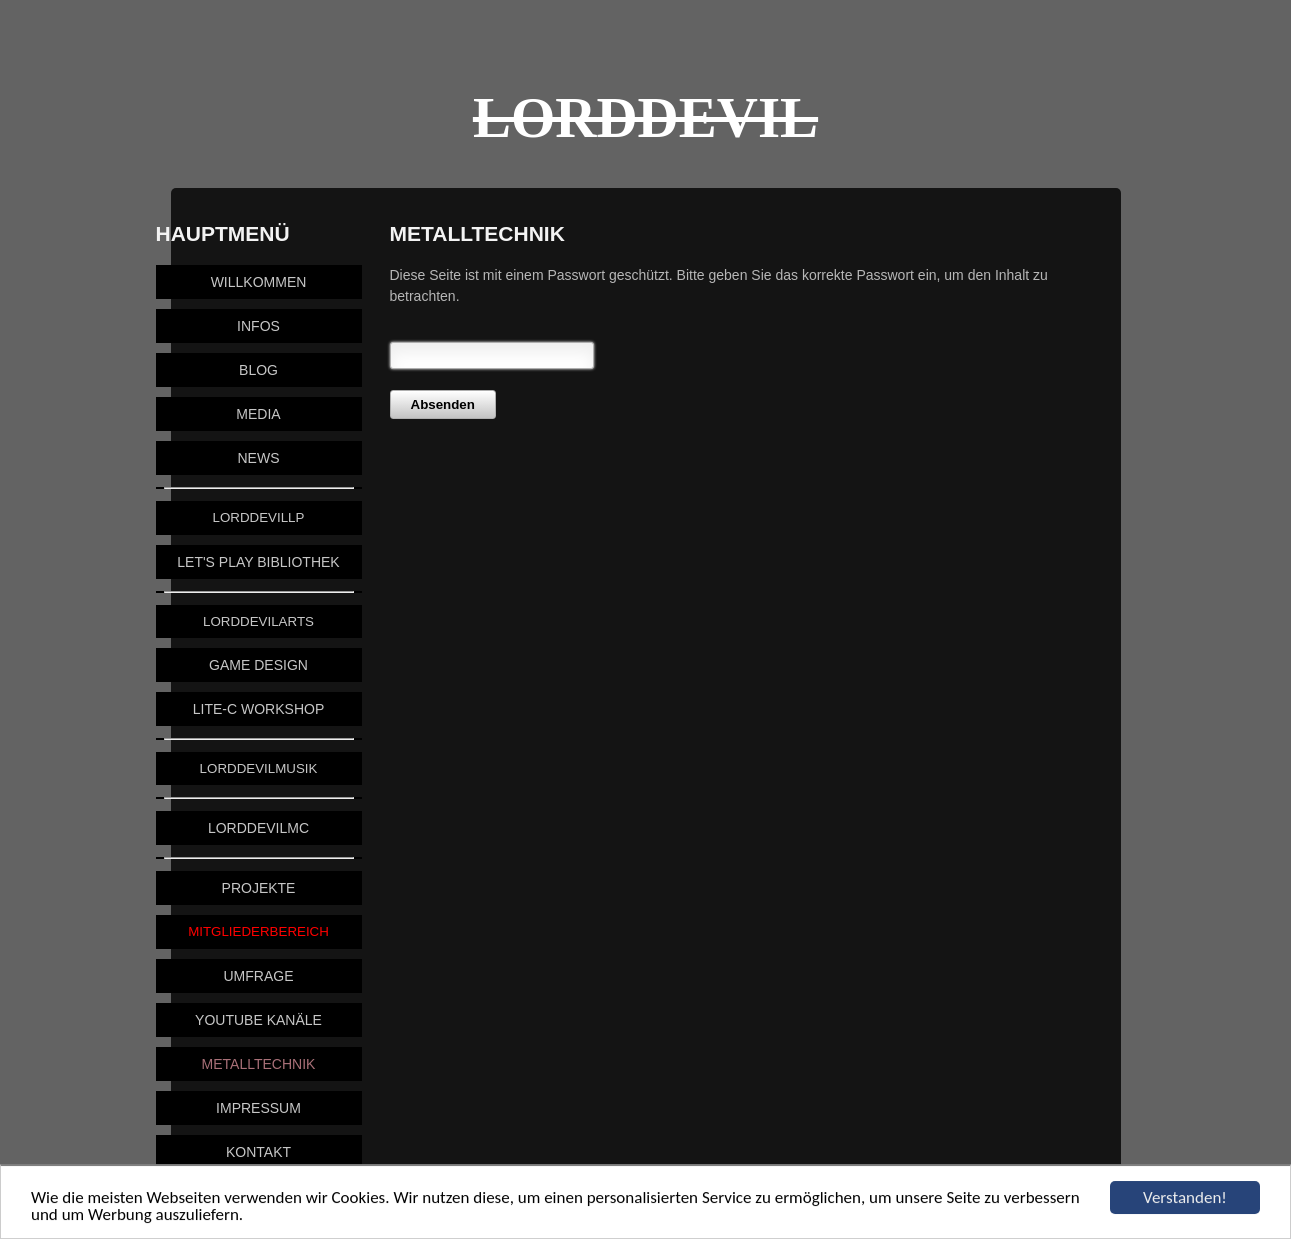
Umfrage (259, 976)
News (259, 458)
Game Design (258, 665)
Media (258, 414)
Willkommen (259, 282)
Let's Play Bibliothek (258, 562)
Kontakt (258, 1152)
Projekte (259, 888)
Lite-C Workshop (258, 709)
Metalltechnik (259, 1064)
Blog (258, 370)
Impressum (258, 1108)
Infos (258, 326)
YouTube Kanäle (258, 1020)
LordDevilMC (258, 828)
